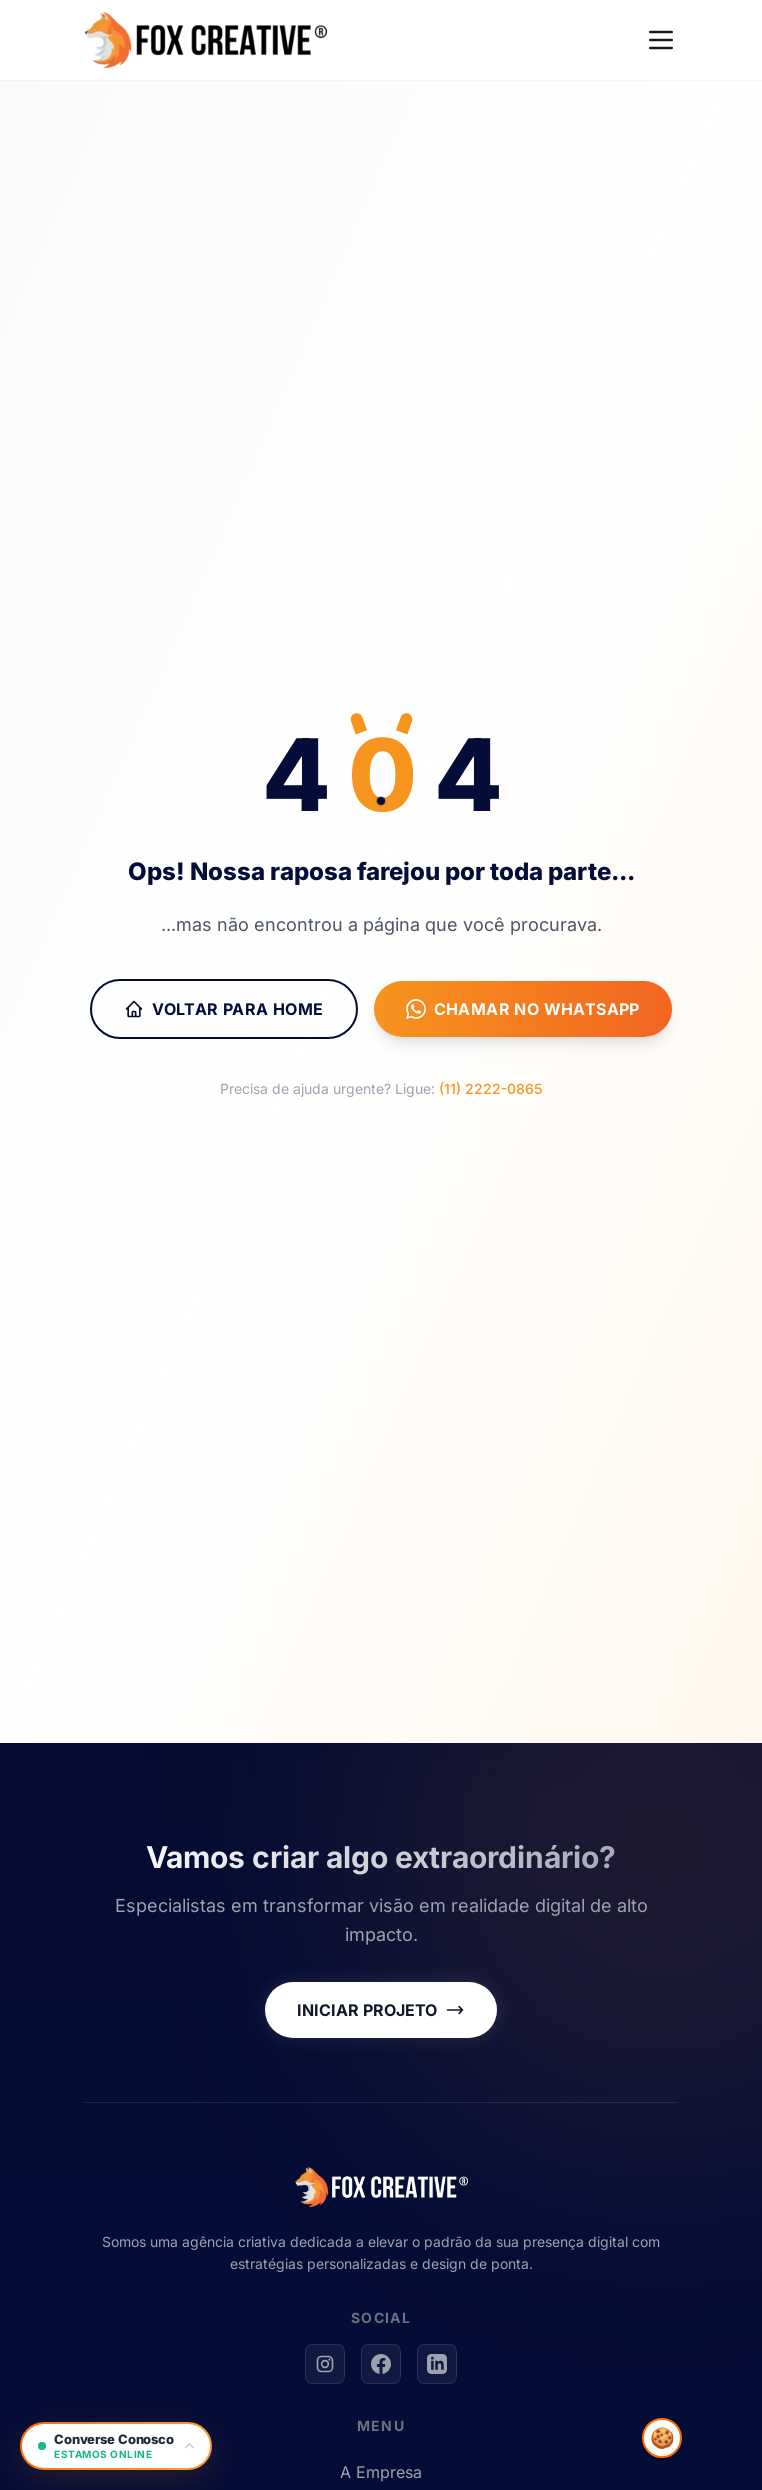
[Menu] (661, 40)
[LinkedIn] (437, 2364)
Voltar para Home (223, 1009)
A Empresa (381, 2472)
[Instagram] (325, 2364)
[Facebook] (381, 2364)
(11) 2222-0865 (490, 1088)
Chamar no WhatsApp (523, 1009)
